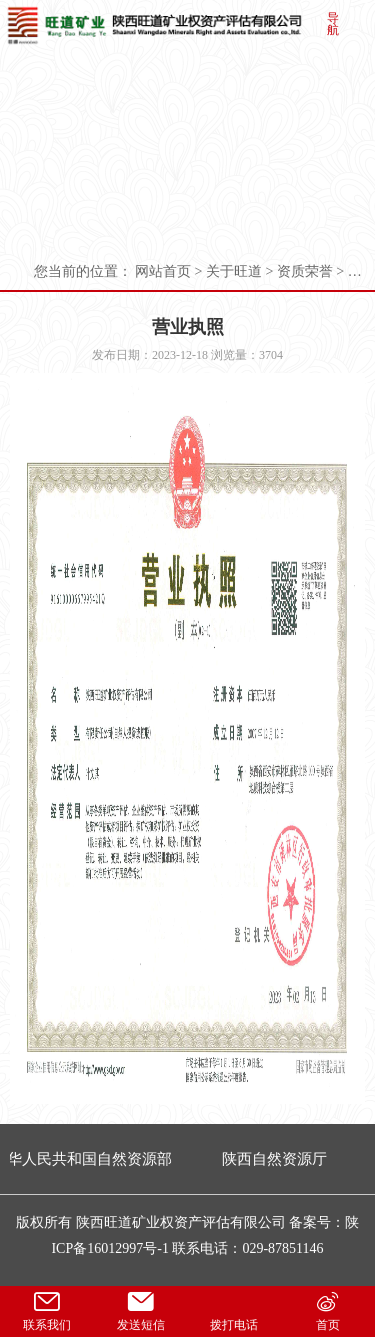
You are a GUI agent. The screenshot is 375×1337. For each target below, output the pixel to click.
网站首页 (163, 271)
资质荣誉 (305, 271)
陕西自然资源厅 (276, 1159)
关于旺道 (234, 271)
